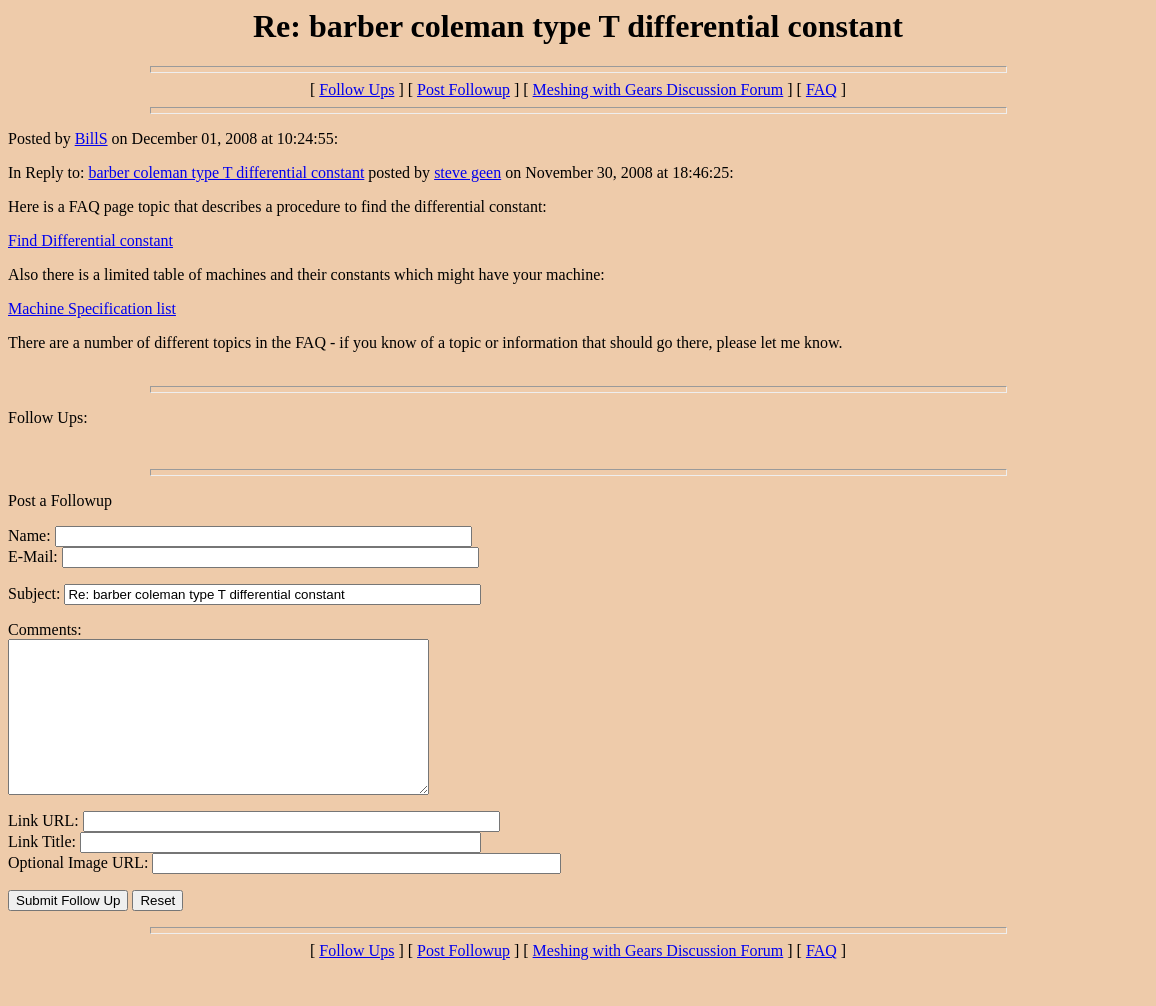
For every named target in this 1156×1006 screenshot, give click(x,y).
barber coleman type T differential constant (226, 172)
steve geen (467, 172)
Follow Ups (356, 89)
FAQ (821, 89)
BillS (91, 138)
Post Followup (463, 89)
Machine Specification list (92, 308)
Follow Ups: (48, 417)
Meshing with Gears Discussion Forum (658, 89)
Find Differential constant (90, 240)
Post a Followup (60, 500)
